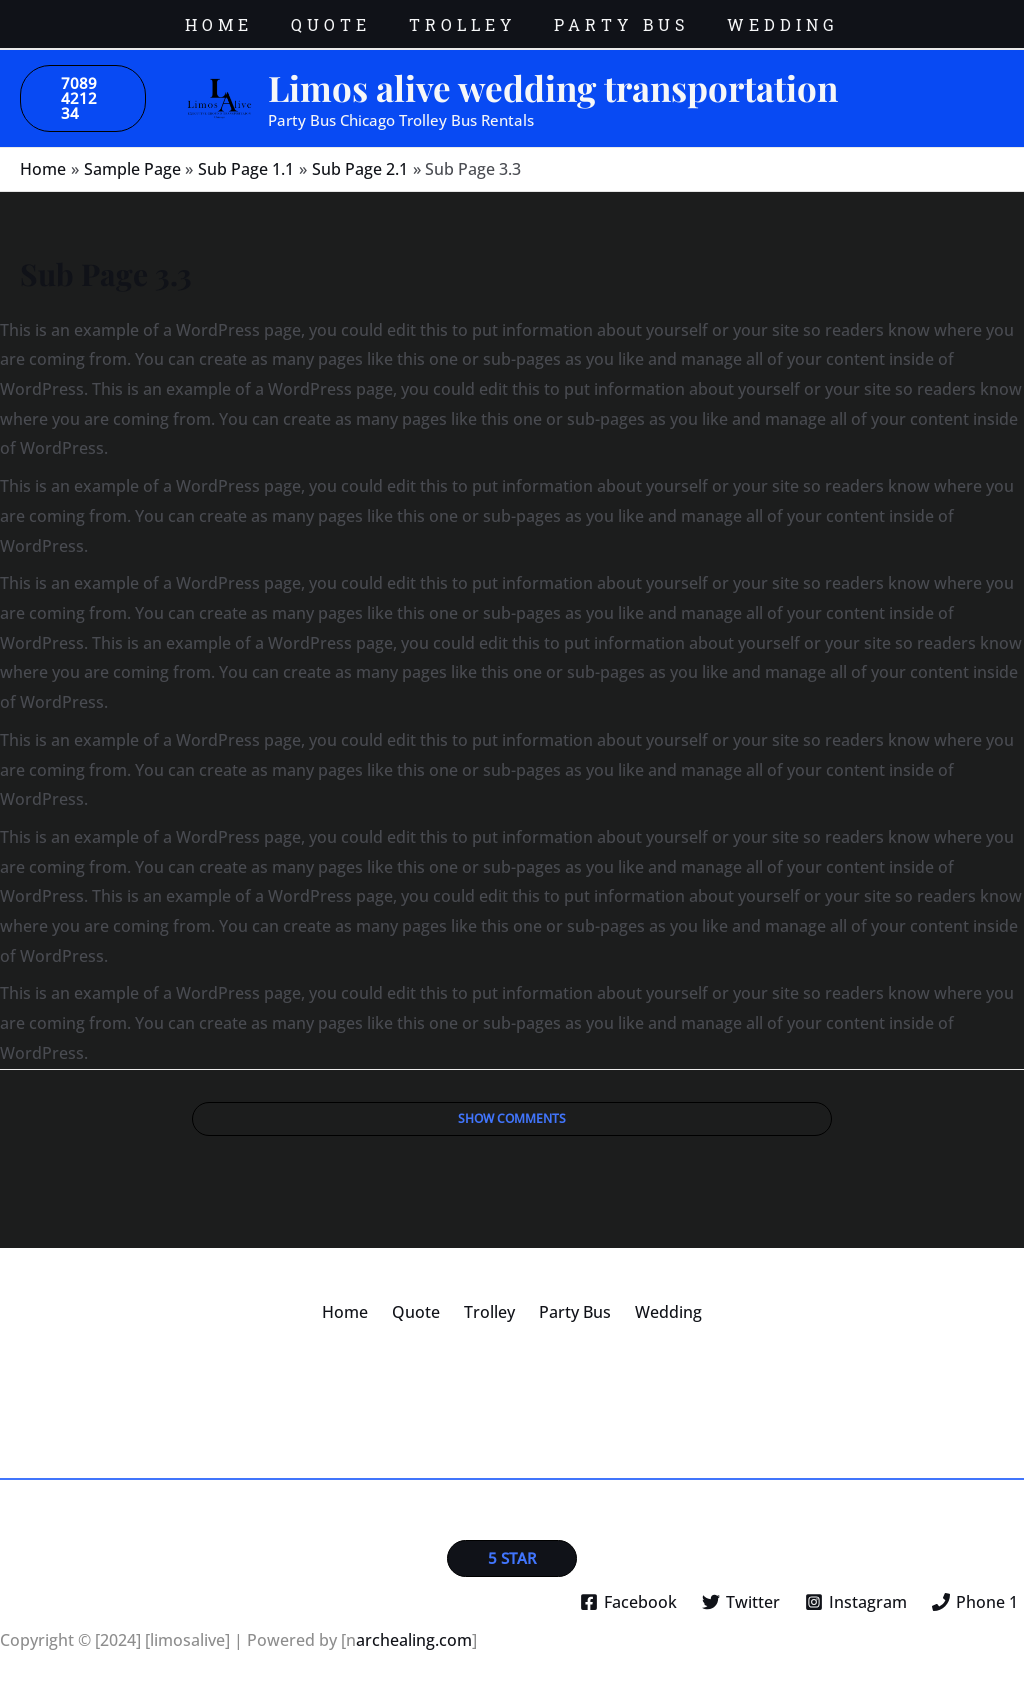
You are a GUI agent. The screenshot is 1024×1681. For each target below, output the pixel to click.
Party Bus (567, 1297)
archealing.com (414, 1626)
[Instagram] (855, 1588)
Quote (424, 1297)
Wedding (652, 1297)
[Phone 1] (974, 1588)
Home (361, 1297)
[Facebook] (629, 1588)
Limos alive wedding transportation (553, 72)
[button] (83, 83)
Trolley (489, 1297)
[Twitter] (741, 1588)
